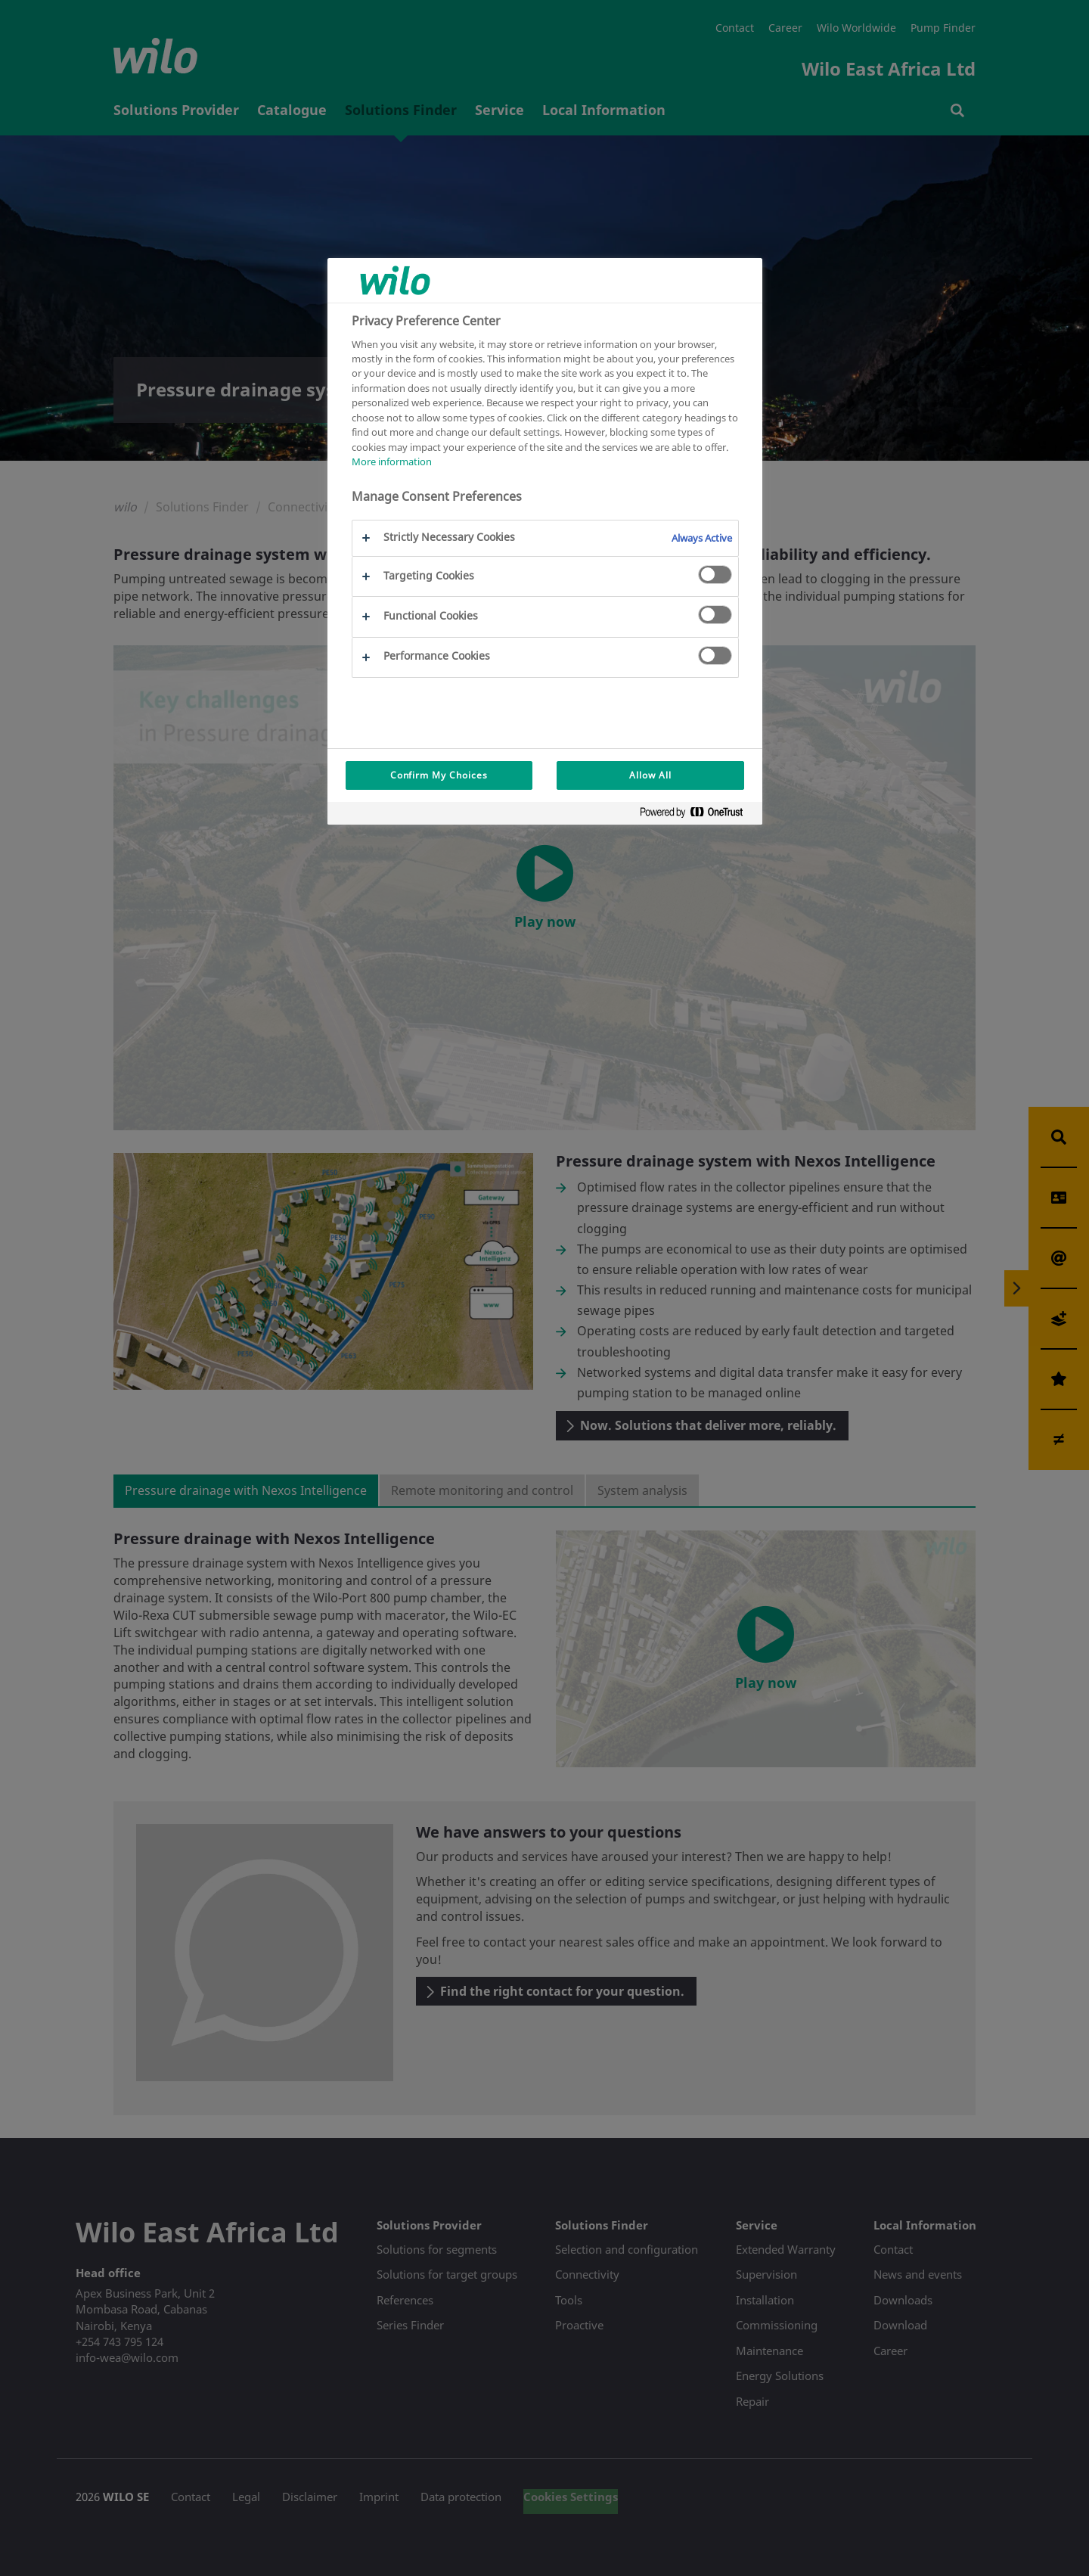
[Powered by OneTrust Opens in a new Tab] (697, 815)
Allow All (650, 775)
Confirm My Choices (439, 775)
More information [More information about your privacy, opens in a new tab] (392, 461)
